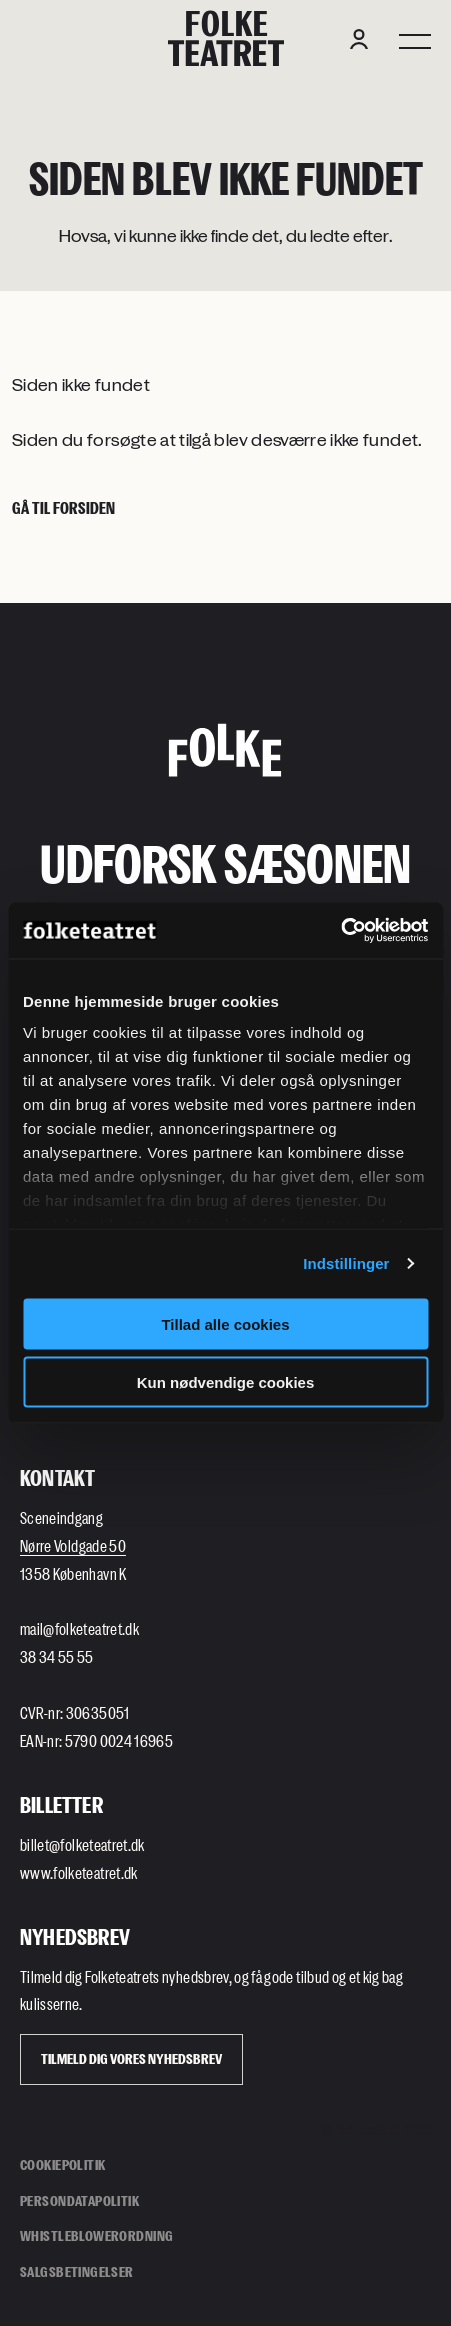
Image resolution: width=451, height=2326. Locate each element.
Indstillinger (346, 1263)
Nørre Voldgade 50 (73, 1545)
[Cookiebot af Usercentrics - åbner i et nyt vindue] (340, 931)
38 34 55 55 (57, 1656)
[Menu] (415, 39)
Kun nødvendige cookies (226, 1382)
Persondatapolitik (79, 2200)
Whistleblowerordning (96, 2235)
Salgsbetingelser (77, 2271)
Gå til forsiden (63, 508)
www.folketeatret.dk (79, 1872)
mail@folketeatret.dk (79, 1628)
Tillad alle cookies (225, 1323)
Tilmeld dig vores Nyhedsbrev (131, 2058)
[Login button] (359, 39)
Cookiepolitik (62, 2164)
